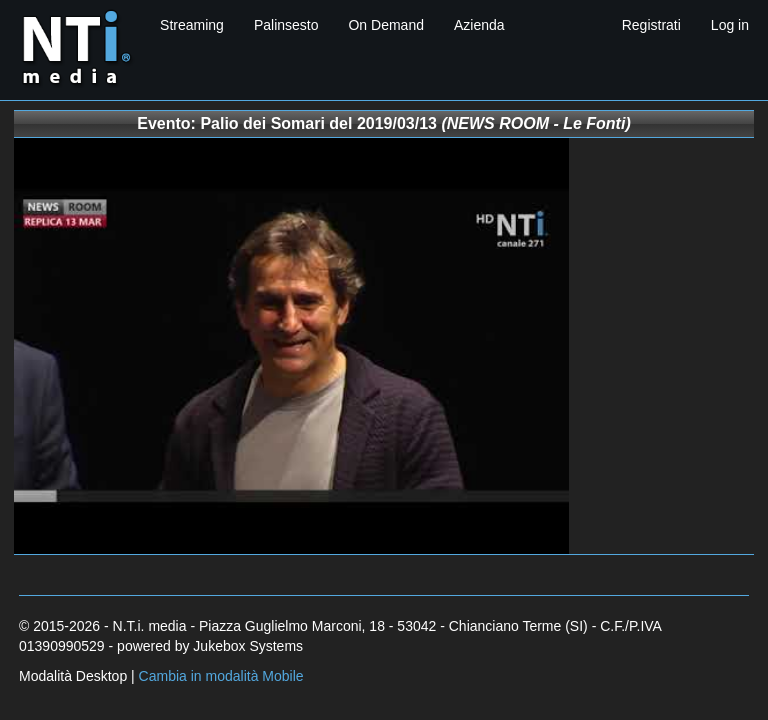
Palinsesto (286, 25)
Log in (730, 25)
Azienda (479, 25)
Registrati (651, 25)
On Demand (385, 25)
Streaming (192, 25)
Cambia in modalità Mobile (221, 676)
